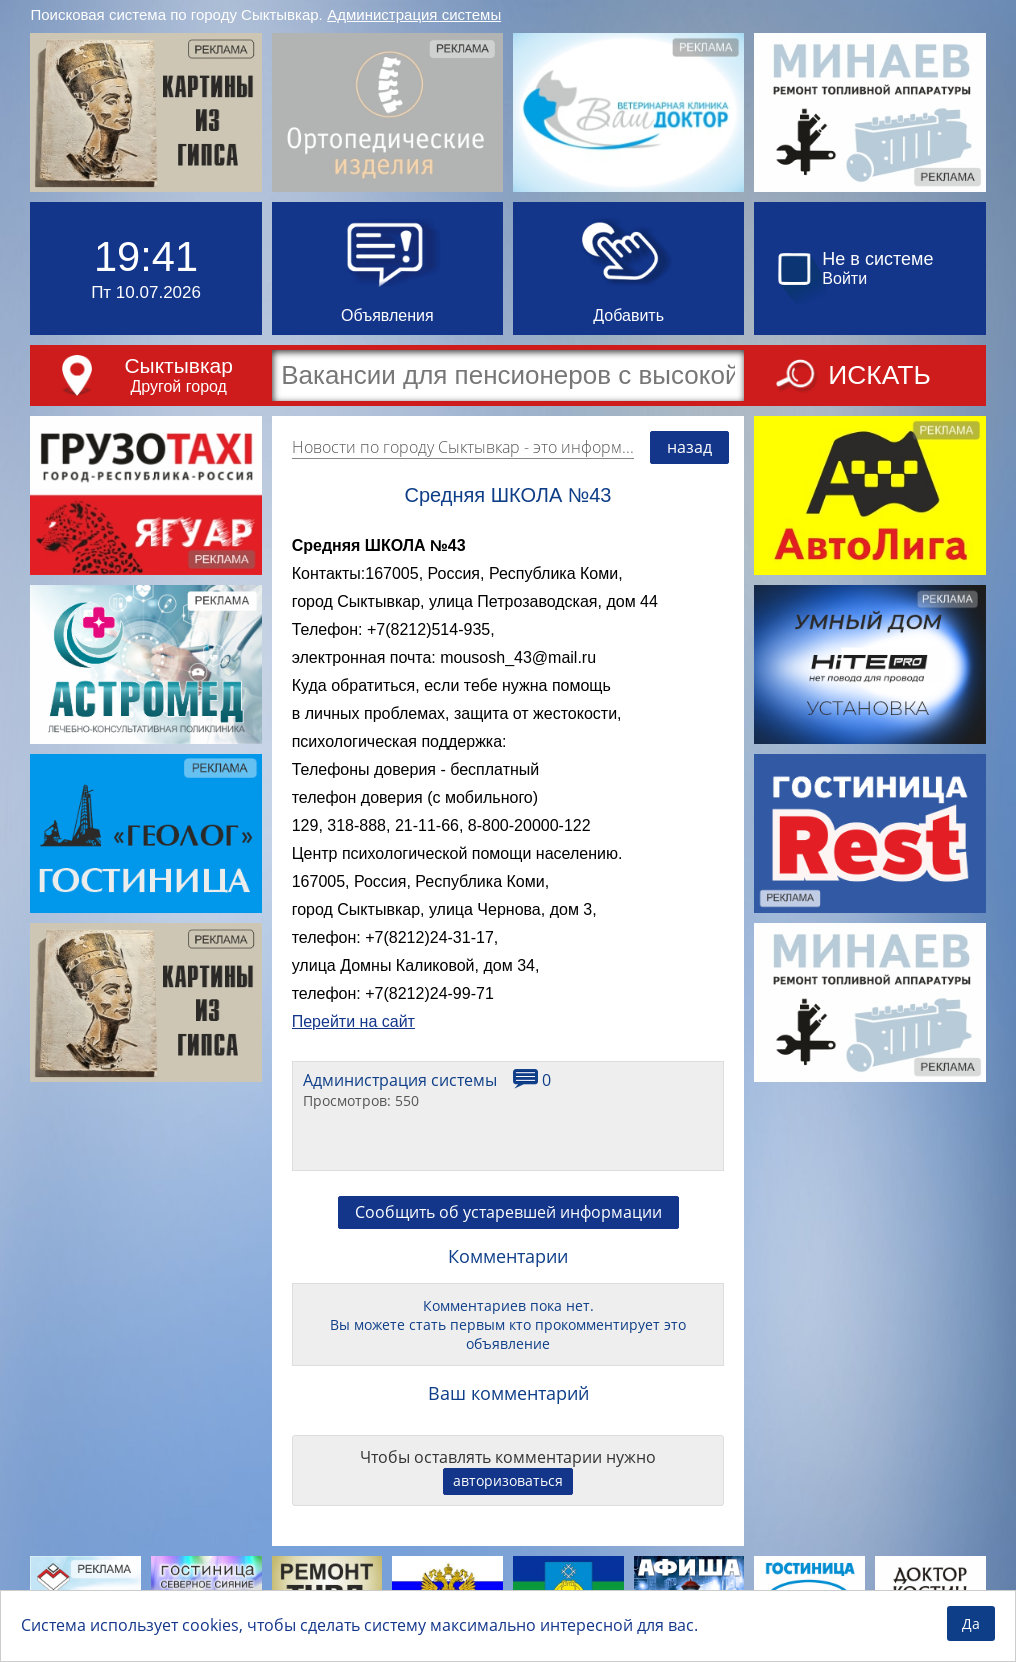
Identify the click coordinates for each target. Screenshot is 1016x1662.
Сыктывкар (178, 365)
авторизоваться (508, 1480)
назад (689, 447)
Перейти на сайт (353, 1021)
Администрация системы (414, 14)
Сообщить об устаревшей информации (508, 1212)
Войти (844, 278)
